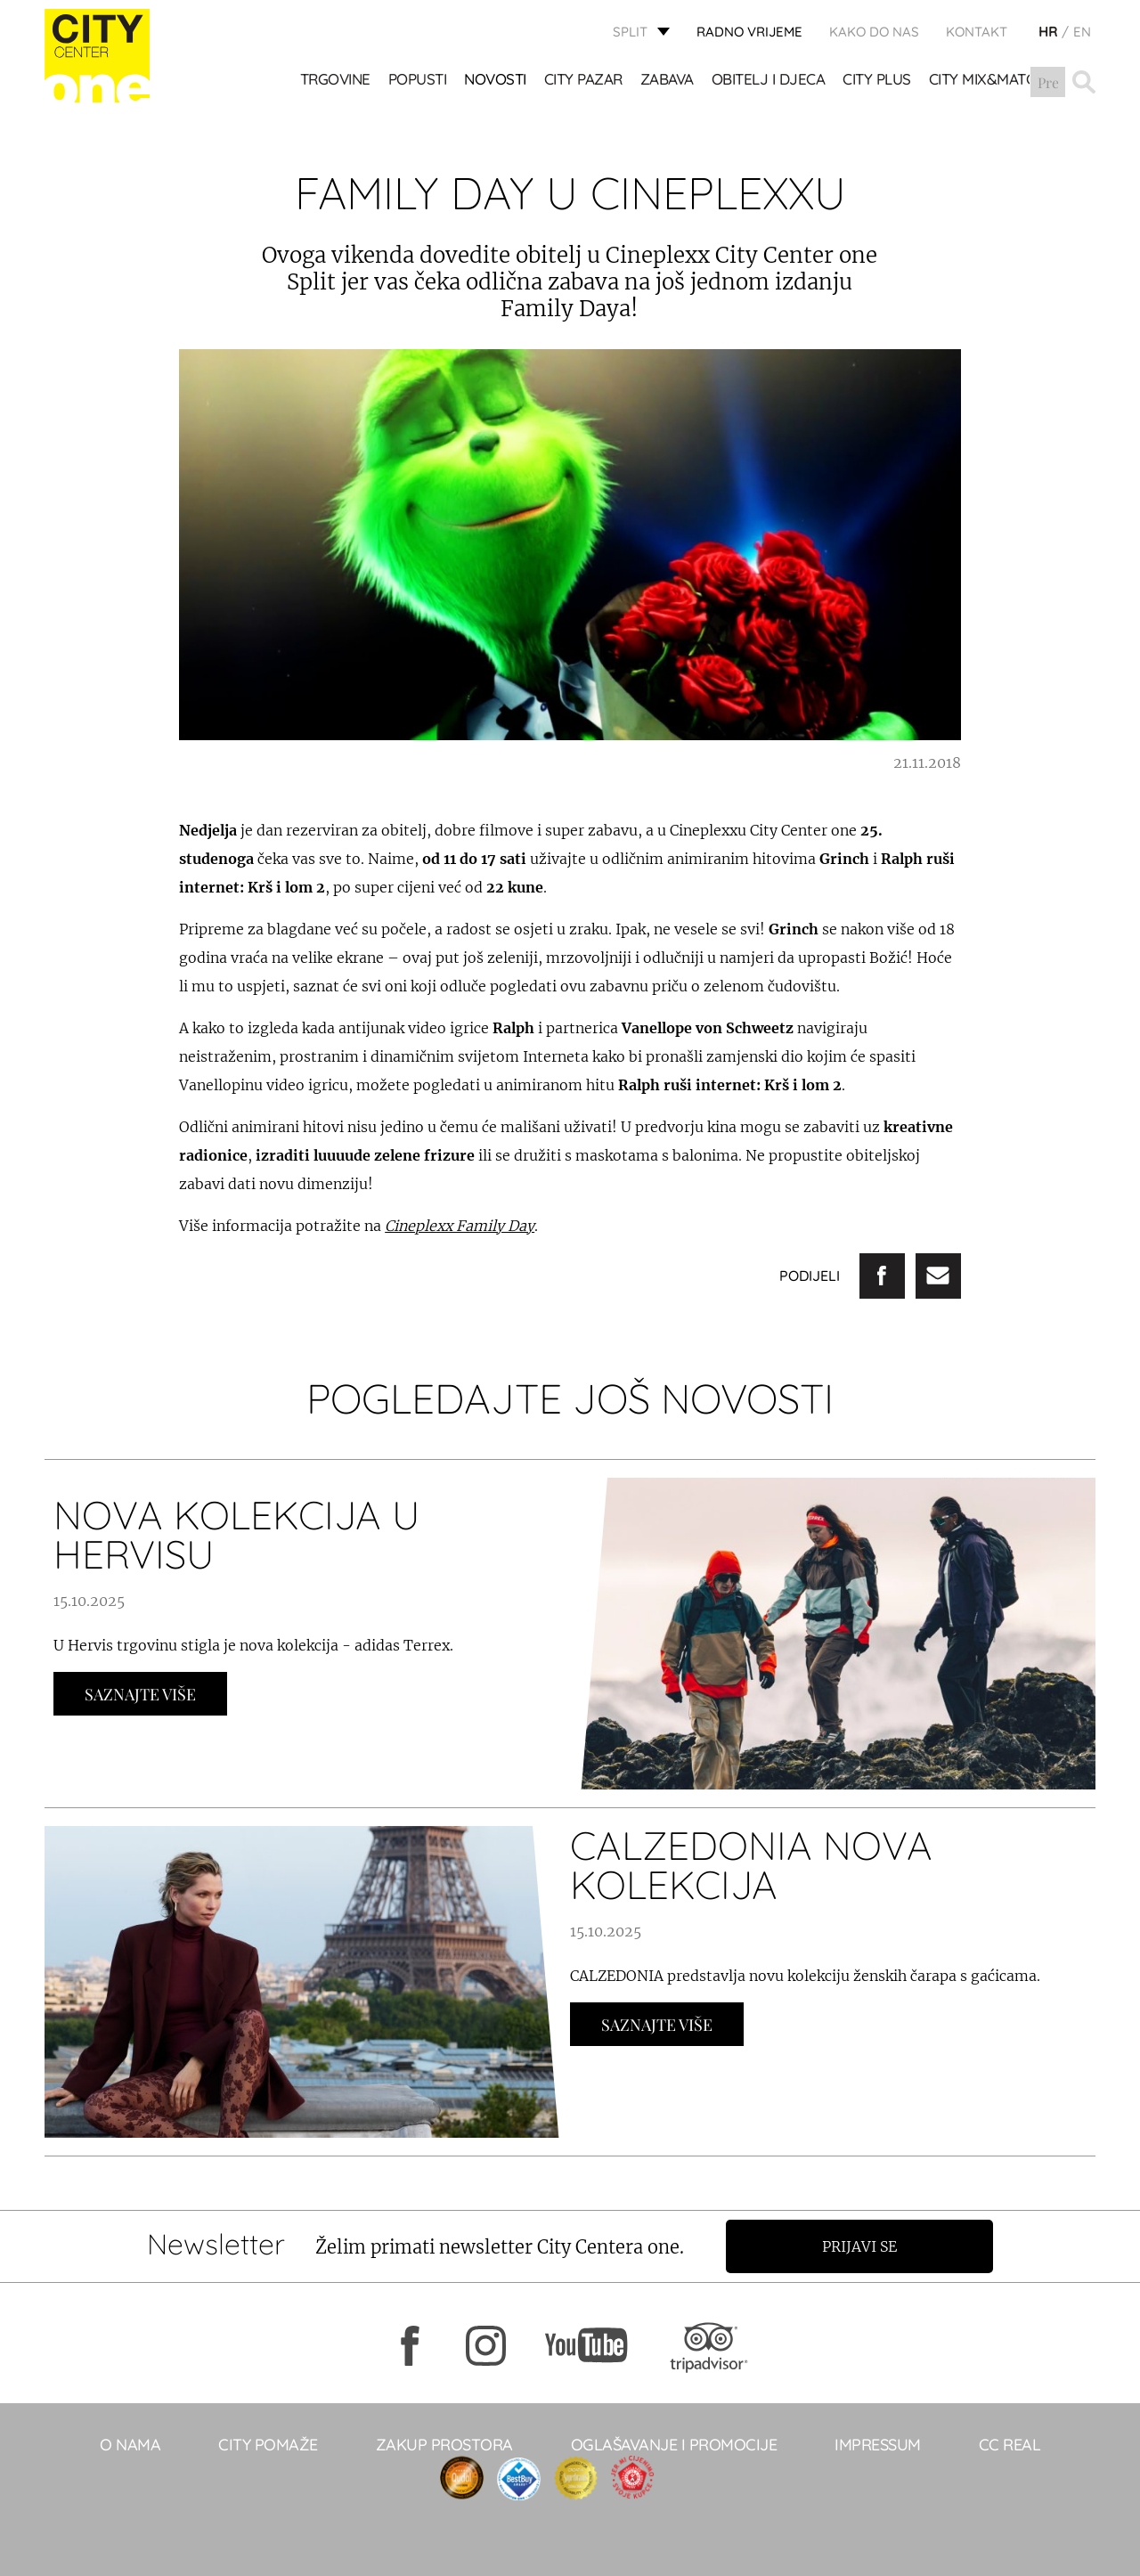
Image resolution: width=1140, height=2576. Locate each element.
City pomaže (268, 2444)
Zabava (667, 80)
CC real (1010, 2444)
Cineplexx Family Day (459, 1226)
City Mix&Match (987, 80)
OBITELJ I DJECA (769, 80)
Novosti (496, 80)
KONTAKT (976, 31)
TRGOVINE (335, 80)
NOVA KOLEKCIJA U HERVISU (236, 1534)
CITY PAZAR (583, 80)
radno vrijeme (749, 31)
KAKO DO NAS (874, 31)
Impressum (878, 2444)
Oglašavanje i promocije (674, 2444)
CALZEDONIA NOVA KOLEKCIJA (751, 1865)
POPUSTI (417, 80)
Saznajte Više (140, 1694)
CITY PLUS (877, 80)
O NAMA (130, 2444)
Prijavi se (861, 2246)
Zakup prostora (444, 2444)
